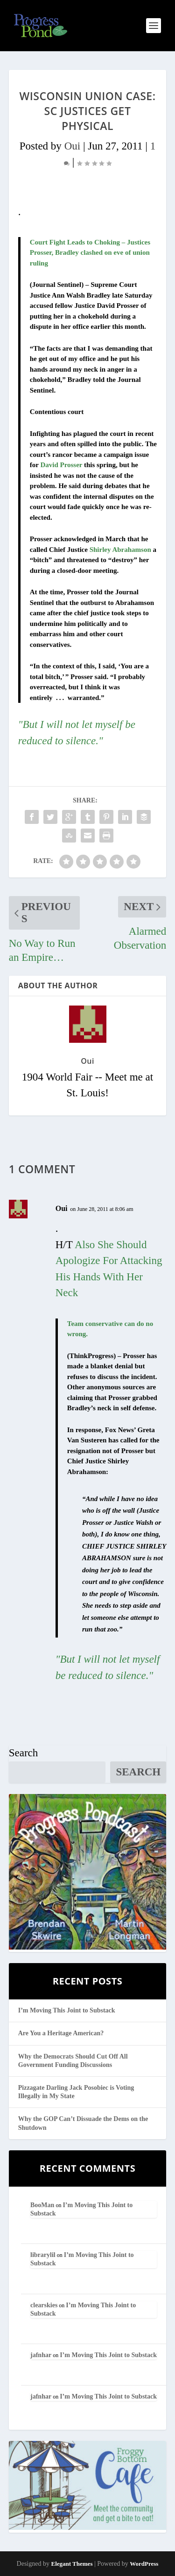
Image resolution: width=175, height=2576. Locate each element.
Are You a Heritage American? (61, 2033)
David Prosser (61, 465)
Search (23, 1753)
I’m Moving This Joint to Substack (66, 2010)
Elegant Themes (71, 2563)
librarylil (43, 2254)
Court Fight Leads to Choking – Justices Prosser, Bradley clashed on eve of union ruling (90, 252)
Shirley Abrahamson (120, 549)
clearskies (43, 2305)
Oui (72, 146)
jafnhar (40, 2355)
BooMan (42, 2205)
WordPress (144, 2563)
